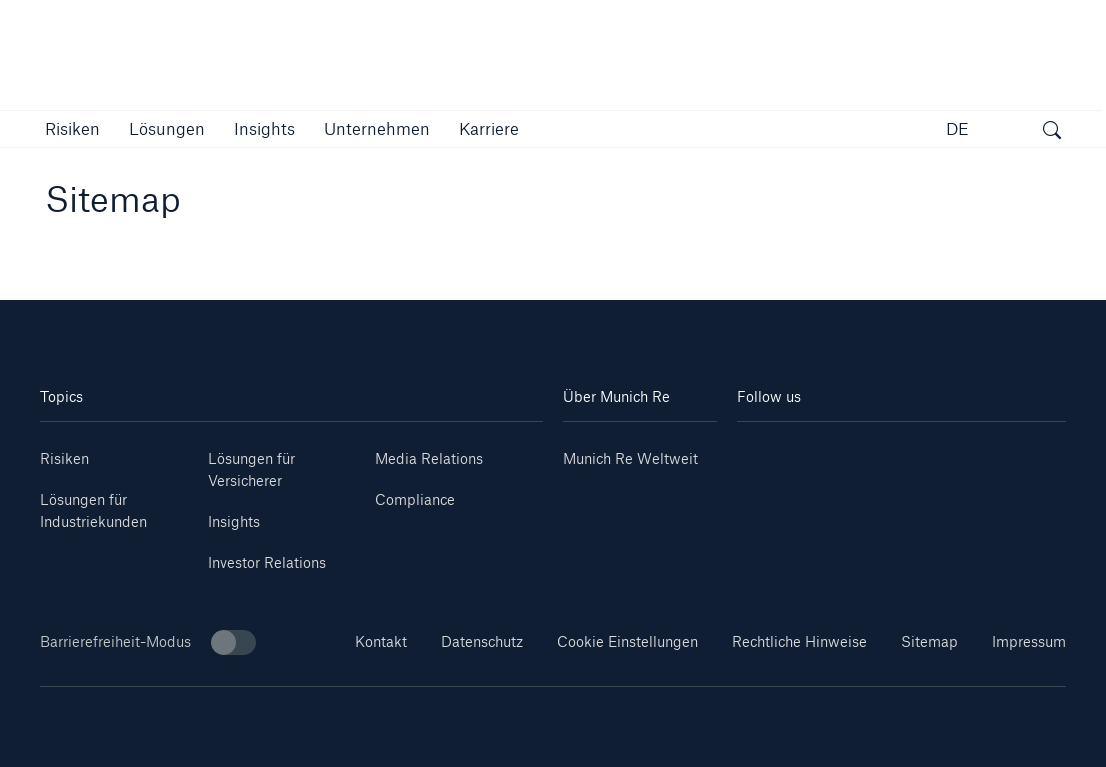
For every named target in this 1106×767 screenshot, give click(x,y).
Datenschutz (482, 641)
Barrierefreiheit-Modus (148, 642)
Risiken (64, 458)
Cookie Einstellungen (627, 641)
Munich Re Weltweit (630, 458)
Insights (234, 521)
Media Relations (429, 458)
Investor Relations (267, 562)
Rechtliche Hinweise (799, 641)
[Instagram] (874, 451)
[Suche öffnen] (1052, 132)
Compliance (415, 499)
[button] (72, 128)
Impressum (1029, 641)
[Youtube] (819, 451)
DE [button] (957, 128)
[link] (264, 128)
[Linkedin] (764, 451)
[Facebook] (928, 451)
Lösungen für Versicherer (251, 469)
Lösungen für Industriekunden (93, 510)
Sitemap (929, 641)
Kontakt (381, 641)
